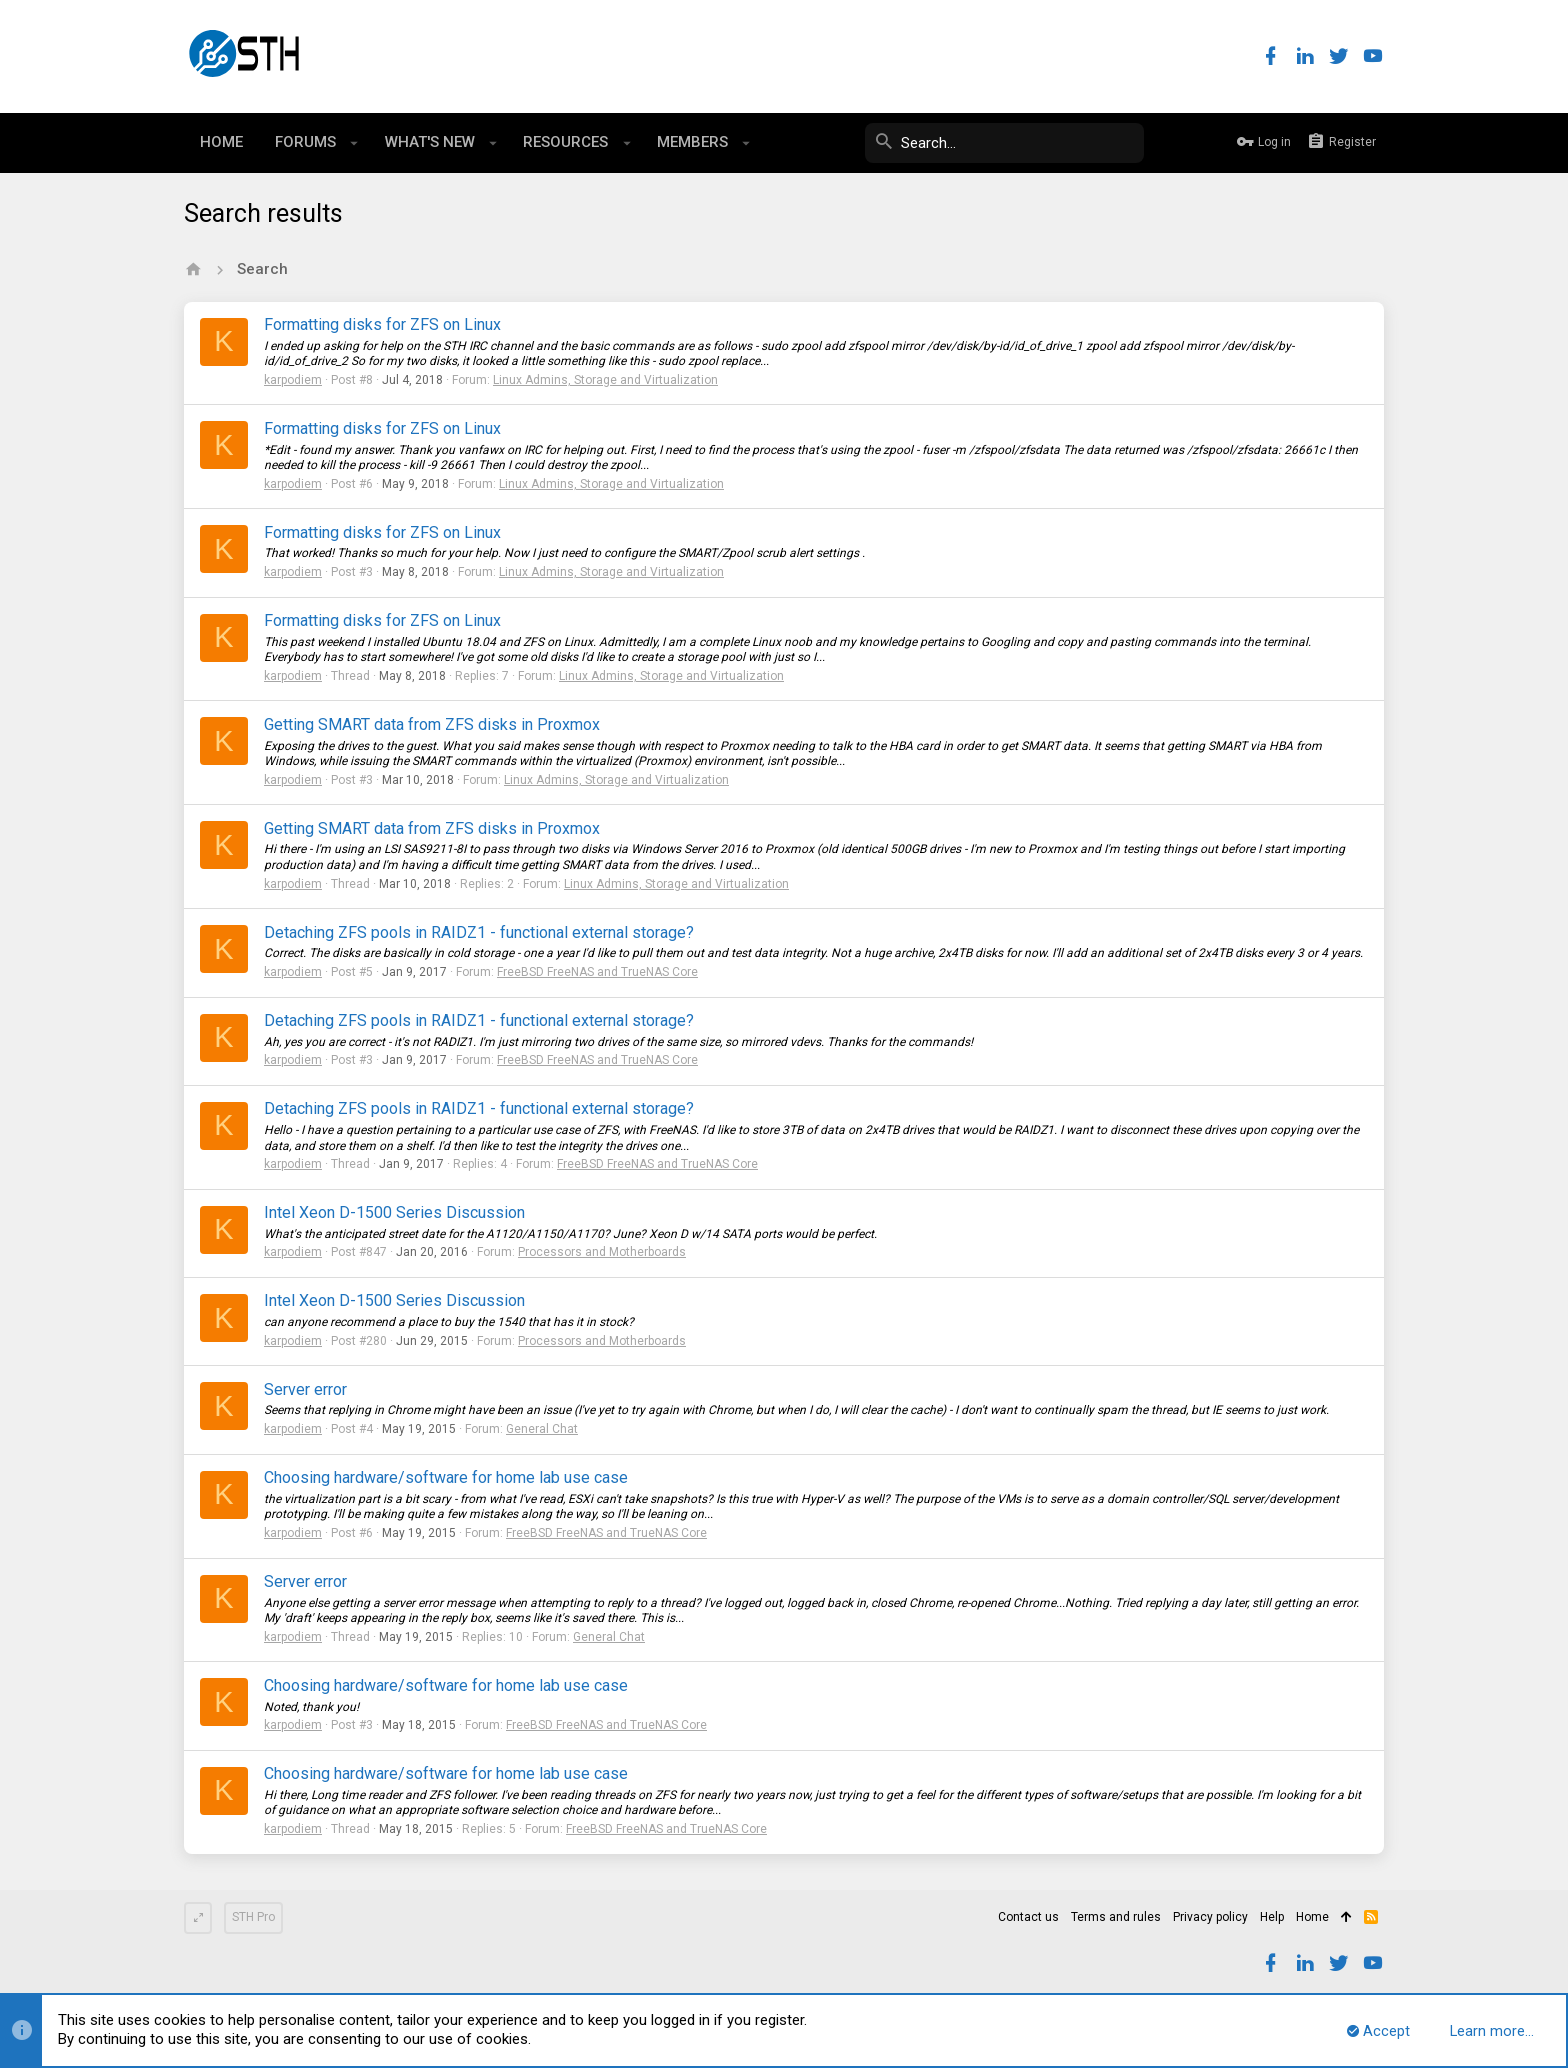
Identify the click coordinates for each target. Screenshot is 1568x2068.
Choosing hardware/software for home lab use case (446, 1477)
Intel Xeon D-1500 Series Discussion (394, 1212)
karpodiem (293, 380)
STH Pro (253, 1917)
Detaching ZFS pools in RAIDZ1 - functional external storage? (479, 932)
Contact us (1028, 1917)
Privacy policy (1210, 1917)
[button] (354, 143)
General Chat (542, 1429)
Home (1312, 1917)
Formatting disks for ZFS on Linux (382, 324)
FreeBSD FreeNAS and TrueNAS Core (597, 972)
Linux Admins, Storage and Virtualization (605, 380)
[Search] (994, 143)
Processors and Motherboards (602, 1252)
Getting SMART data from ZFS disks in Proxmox (432, 724)
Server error (305, 1389)
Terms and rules (1116, 1917)
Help (1272, 1917)
